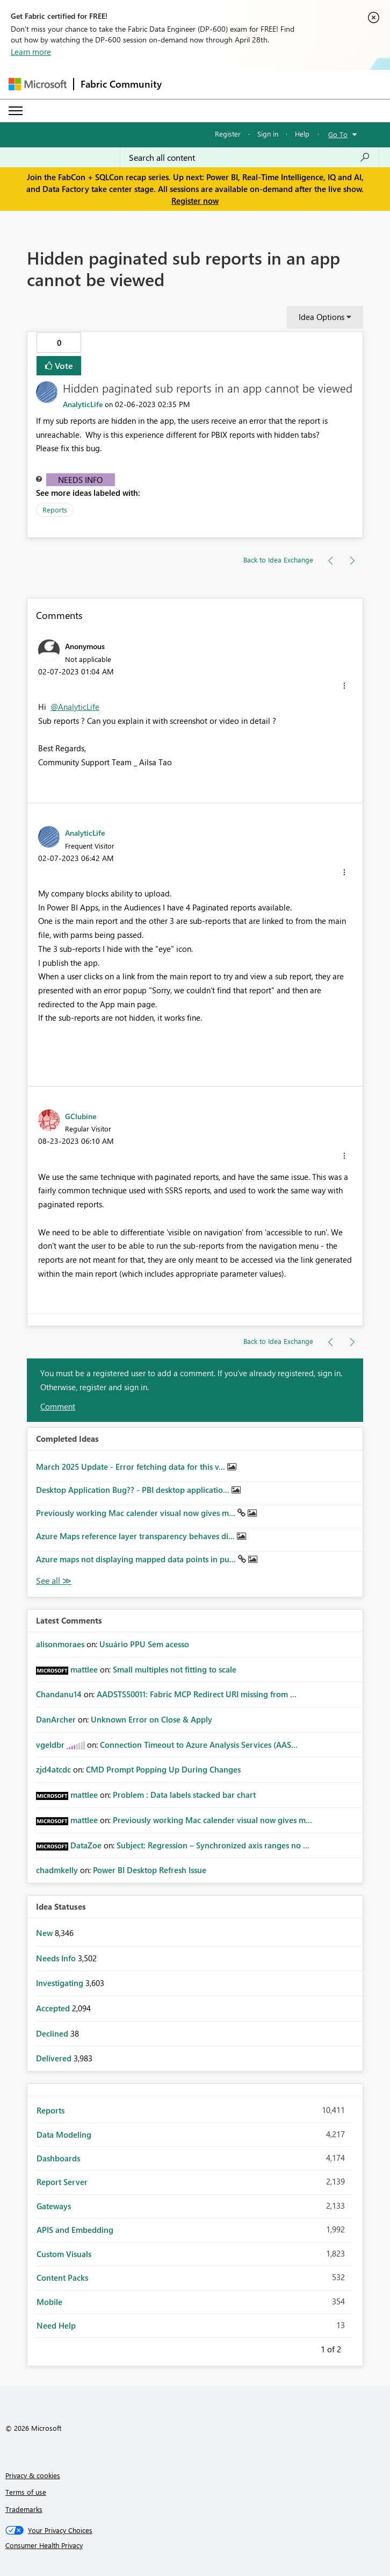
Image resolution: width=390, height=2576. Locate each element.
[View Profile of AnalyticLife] (83, 404)
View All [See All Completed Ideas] (53, 1581)
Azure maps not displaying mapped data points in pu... (137, 1559)
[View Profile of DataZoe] (86, 1845)
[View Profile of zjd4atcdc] (53, 1769)
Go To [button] (338, 134)
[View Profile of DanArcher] (56, 1719)
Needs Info (80, 479)
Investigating (60, 1982)
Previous (307, 2347)
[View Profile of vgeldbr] (50, 1744)
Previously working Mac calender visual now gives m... (136, 1512)
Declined (53, 2033)
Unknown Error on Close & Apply (151, 1719)
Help (302, 133)
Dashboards (58, 2158)
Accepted (54, 2008)
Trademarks (23, 2509)
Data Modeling (64, 2134)
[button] (344, 685)
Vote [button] (63, 365)
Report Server (62, 2181)
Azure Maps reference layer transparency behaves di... (136, 1536)
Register (228, 133)
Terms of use (25, 2491)
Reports (54, 509)
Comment (57, 1406)
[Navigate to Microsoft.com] (38, 84)
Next (354, 2347)
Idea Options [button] (321, 316)
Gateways (54, 2206)
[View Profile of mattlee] (84, 1669)
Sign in (267, 133)
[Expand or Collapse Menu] (15, 110)
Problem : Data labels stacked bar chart (184, 1794)
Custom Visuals (64, 2253)
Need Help (56, 2325)
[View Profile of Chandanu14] (59, 1694)
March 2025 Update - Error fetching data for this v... (131, 1466)
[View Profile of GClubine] (80, 1116)
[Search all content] (249, 157)
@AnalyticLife (74, 706)
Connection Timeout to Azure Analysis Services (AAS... (199, 1744)
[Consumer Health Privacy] (195, 2545)
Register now (195, 200)
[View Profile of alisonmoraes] (60, 1644)
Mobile (49, 2301)
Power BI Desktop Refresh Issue (149, 1870)
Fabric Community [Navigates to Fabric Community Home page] (121, 83)
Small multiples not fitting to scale (174, 1669)
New (45, 1932)
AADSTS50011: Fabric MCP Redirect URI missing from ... (197, 1694)
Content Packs (62, 2277)
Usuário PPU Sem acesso (144, 1644)
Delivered (55, 2058)
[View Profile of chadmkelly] (57, 1870)
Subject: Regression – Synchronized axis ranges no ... (213, 1845)
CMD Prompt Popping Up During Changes (163, 1769)
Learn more (31, 51)
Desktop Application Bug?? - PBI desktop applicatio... (134, 1489)
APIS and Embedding (75, 2229)
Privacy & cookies (32, 2475)
